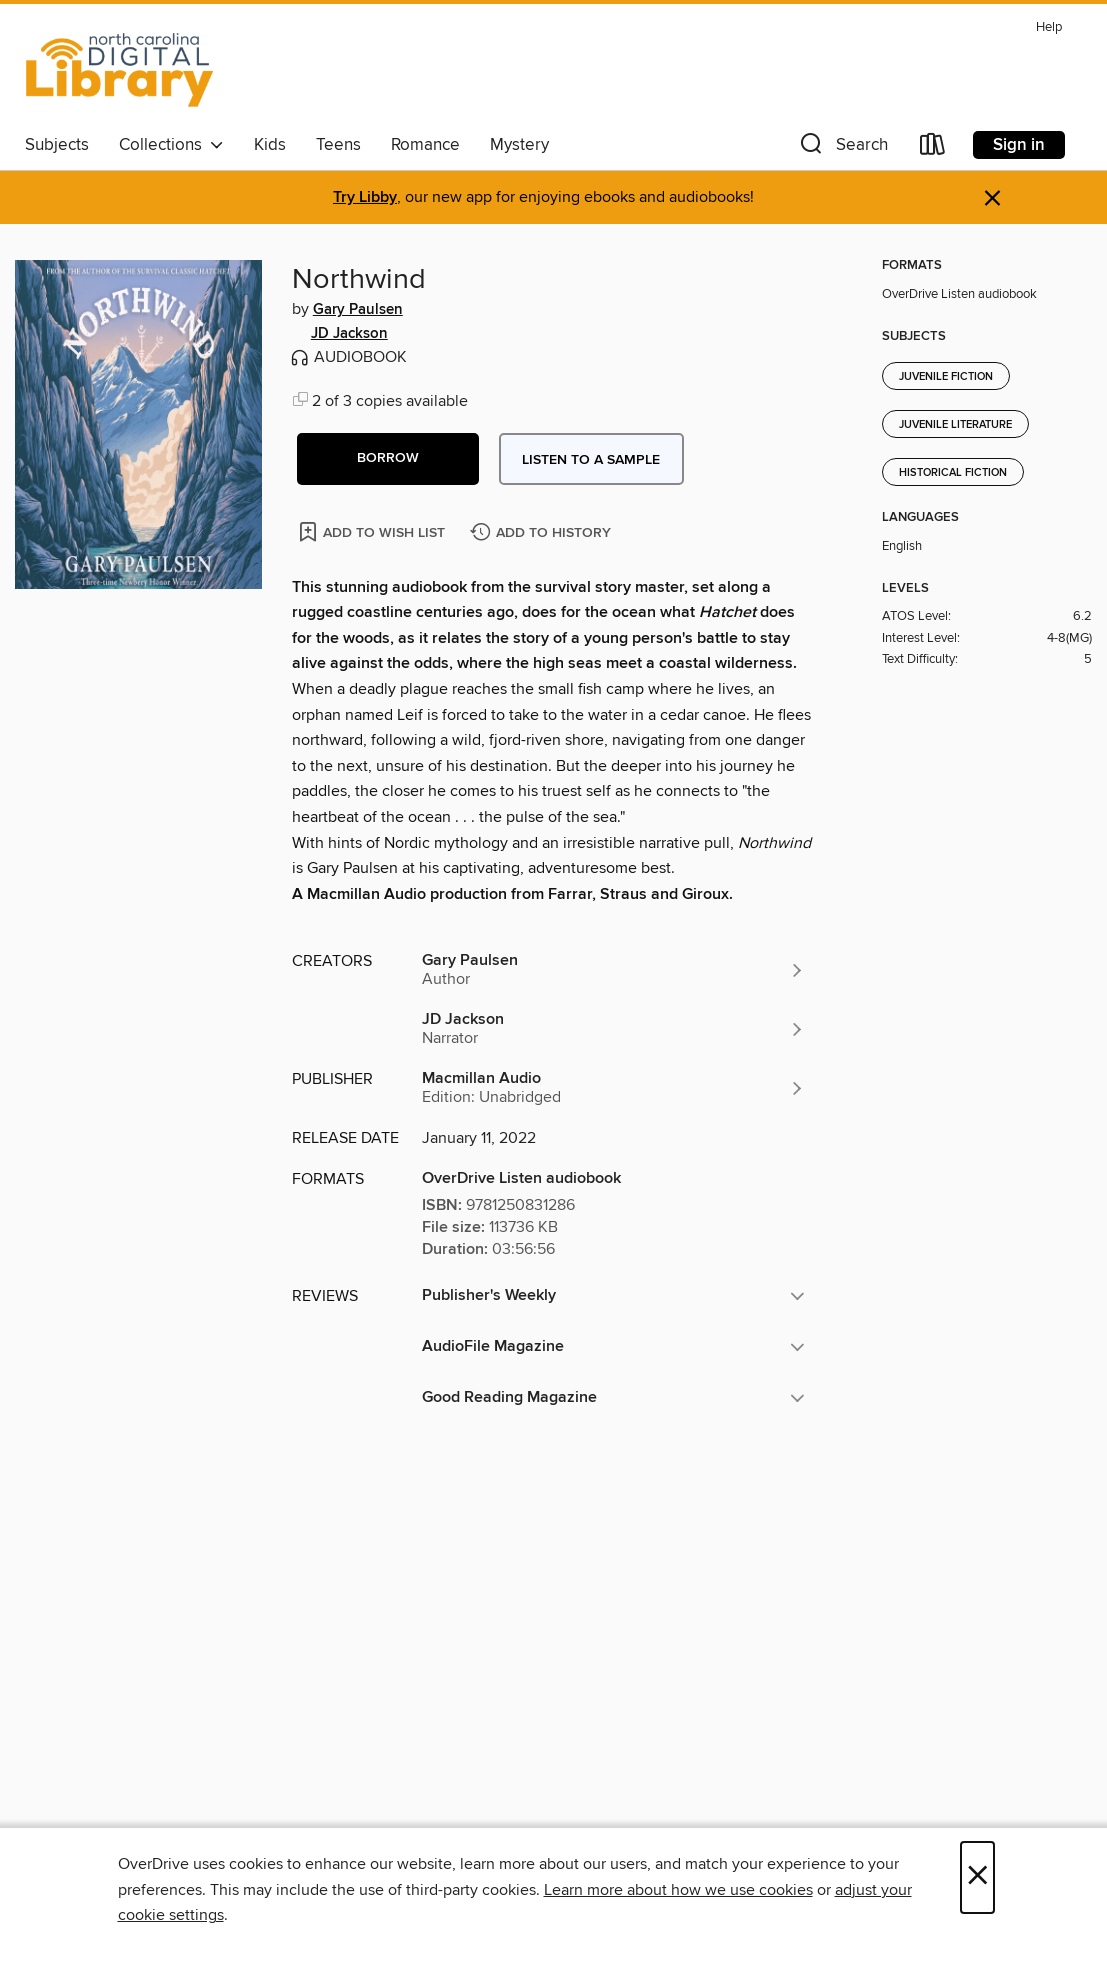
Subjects (57, 145)
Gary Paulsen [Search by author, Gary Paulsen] (358, 310)
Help (1049, 27)
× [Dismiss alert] (992, 198)
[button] (842, 148)
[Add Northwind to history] (543, 533)
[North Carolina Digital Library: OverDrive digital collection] (120, 69)
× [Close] (977, 1877)
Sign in (1019, 145)
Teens (338, 145)
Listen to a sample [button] (591, 460)
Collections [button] (171, 145)
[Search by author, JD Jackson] (614, 1029)
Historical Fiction (953, 473)
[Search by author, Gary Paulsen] (614, 970)
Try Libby (365, 197)
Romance (425, 145)
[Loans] (933, 148)
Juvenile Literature (955, 425)
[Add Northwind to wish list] (373, 531)
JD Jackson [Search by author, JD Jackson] (349, 334)
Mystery (519, 145)
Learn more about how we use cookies (678, 1890)
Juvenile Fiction (946, 377)
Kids (270, 145)
